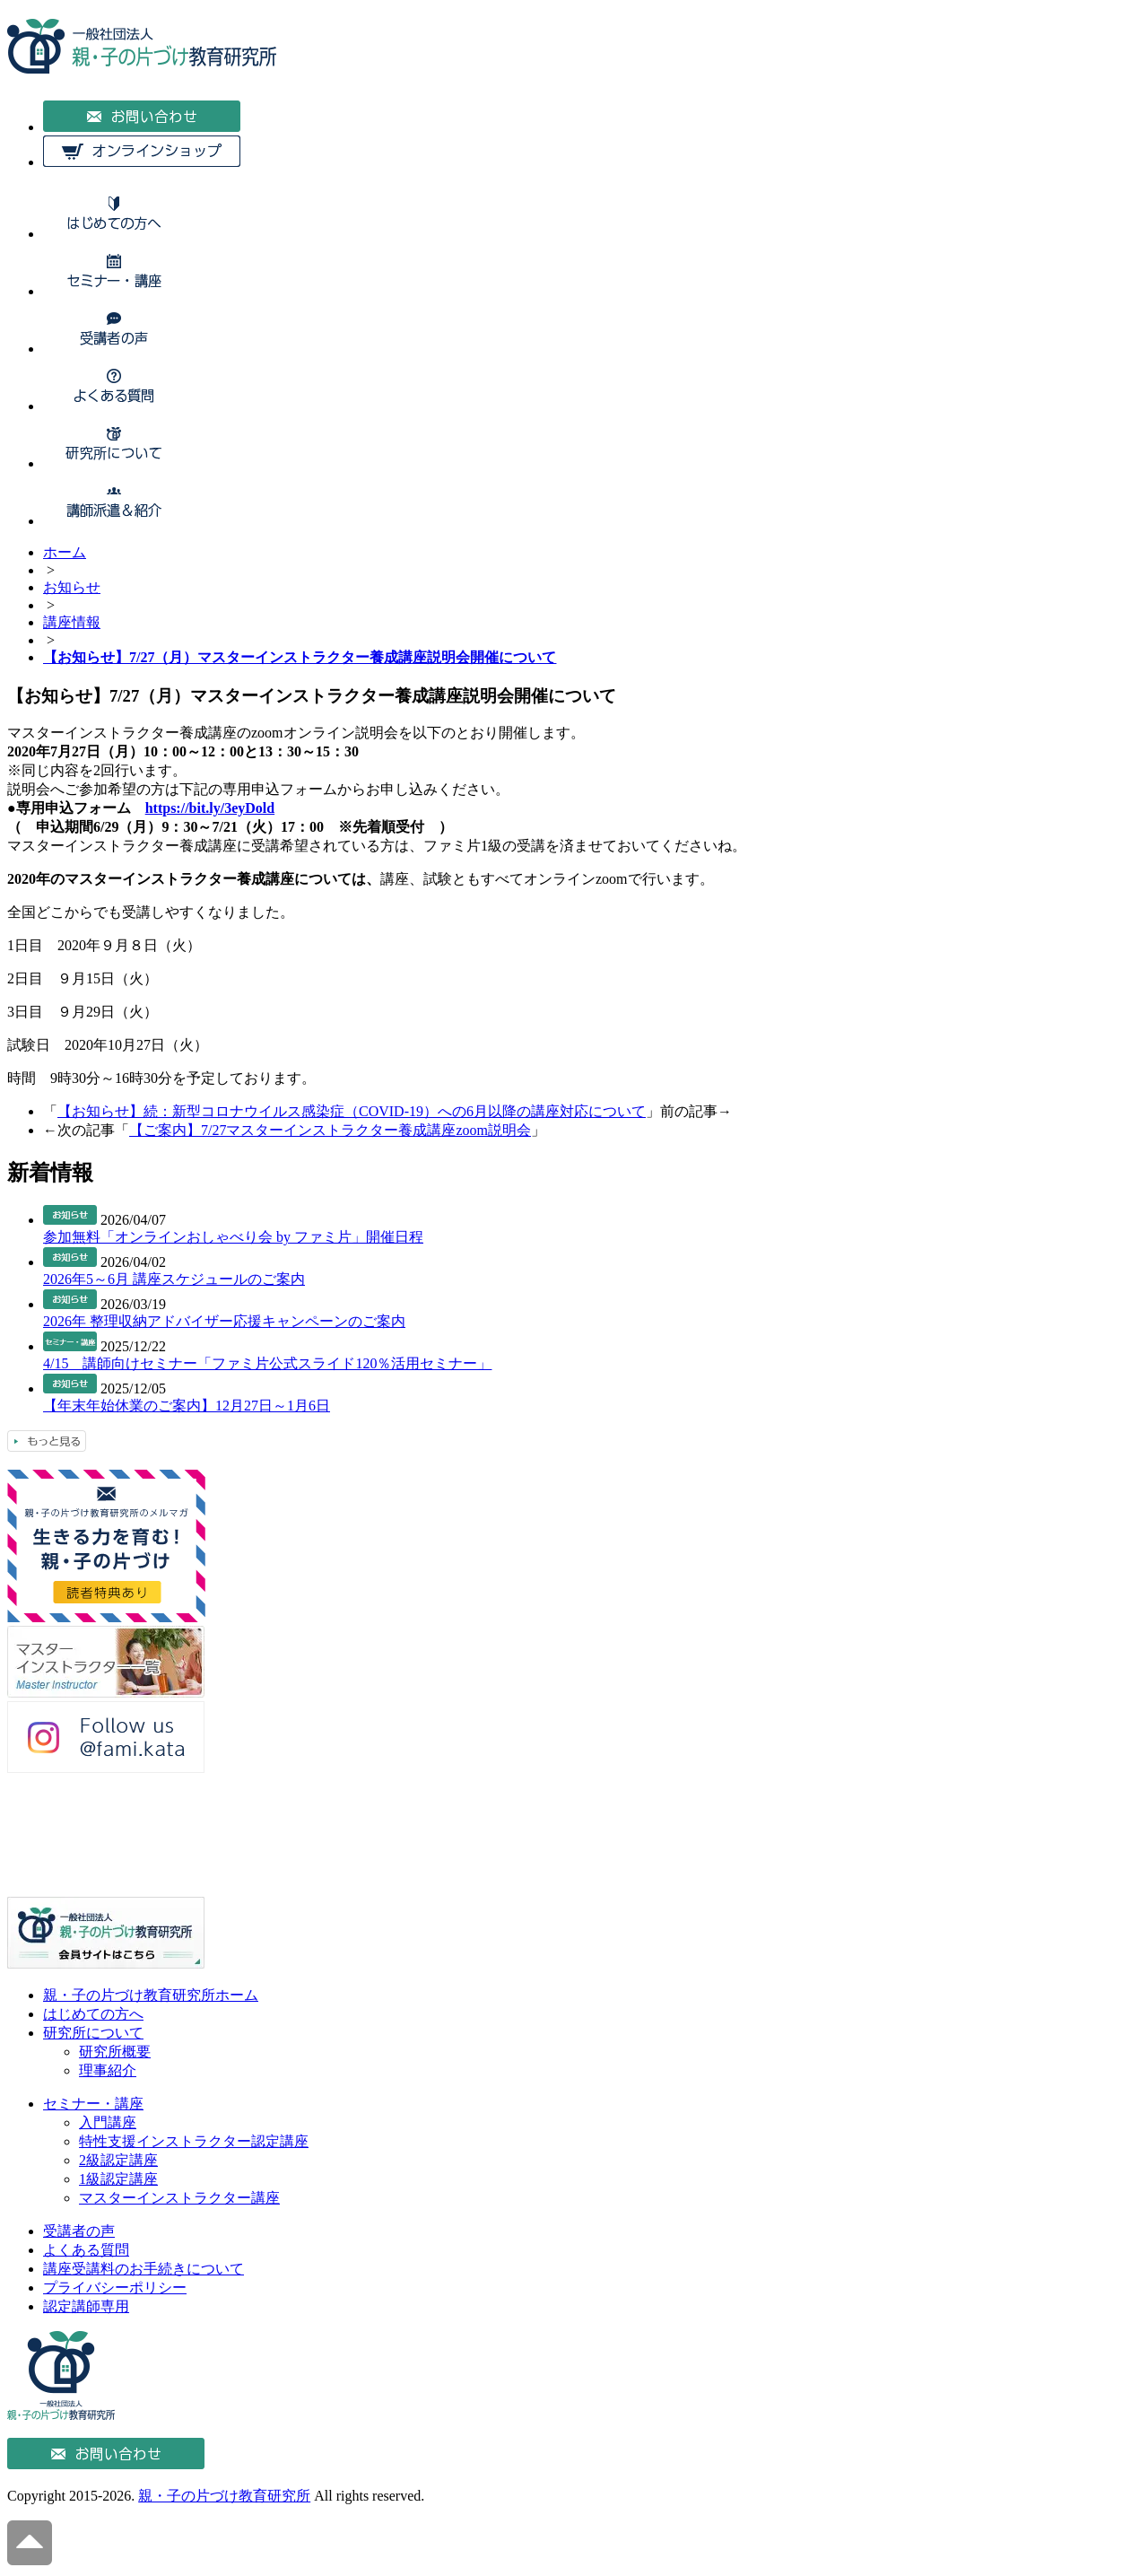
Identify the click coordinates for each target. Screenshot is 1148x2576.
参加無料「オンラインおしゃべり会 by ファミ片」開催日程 (233, 1236)
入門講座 (107, 2122)
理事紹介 (107, 2070)
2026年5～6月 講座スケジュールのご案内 (174, 1279)
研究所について (93, 2032)
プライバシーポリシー (115, 2287)
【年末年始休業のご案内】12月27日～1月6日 (186, 1405)
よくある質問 (86, 2249)
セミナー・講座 (93, 2103)
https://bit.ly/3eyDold (209, 808)
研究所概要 (115, 2051)
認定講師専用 (86, 2306)
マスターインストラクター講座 (179, 2197)
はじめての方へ (93, 2014)
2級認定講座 (118, 2160)
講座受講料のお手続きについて (143, 2268)
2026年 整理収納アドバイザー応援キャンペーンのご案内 (224, 1321)
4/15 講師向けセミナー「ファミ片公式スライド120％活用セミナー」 (267, 1363)
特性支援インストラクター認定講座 (194, 2141)
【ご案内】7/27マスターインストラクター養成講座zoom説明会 (330, 1130)
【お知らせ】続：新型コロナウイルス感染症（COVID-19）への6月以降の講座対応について (351, 1111)
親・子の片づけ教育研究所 (224, 2495)
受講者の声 (79, 2231)
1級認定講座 (118, 2179)
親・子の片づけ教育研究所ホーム (150, 1995)
